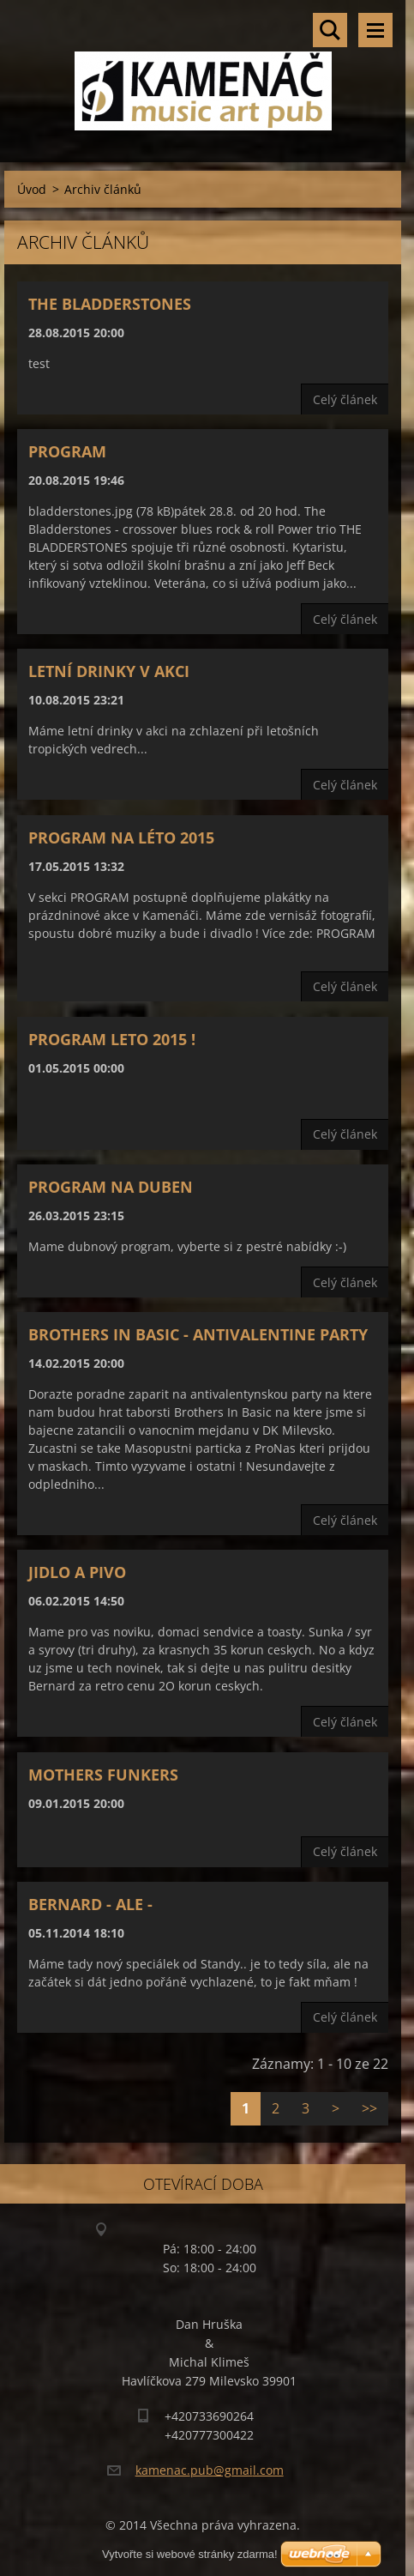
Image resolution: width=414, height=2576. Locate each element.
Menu (375, 30)
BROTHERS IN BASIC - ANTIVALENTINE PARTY (198, 1334)
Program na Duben (110, 1186)
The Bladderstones (109, 303)
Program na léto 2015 (121, 837)
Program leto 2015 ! (111, 1039)
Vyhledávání (330, 30)
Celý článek (345, 399)
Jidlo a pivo (77, 1572)
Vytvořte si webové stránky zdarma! (190, 2554)
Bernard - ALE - (90, 1904)
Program (67, 451)
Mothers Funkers (103, 1774)
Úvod (31, 189)
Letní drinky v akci (108, 671)
